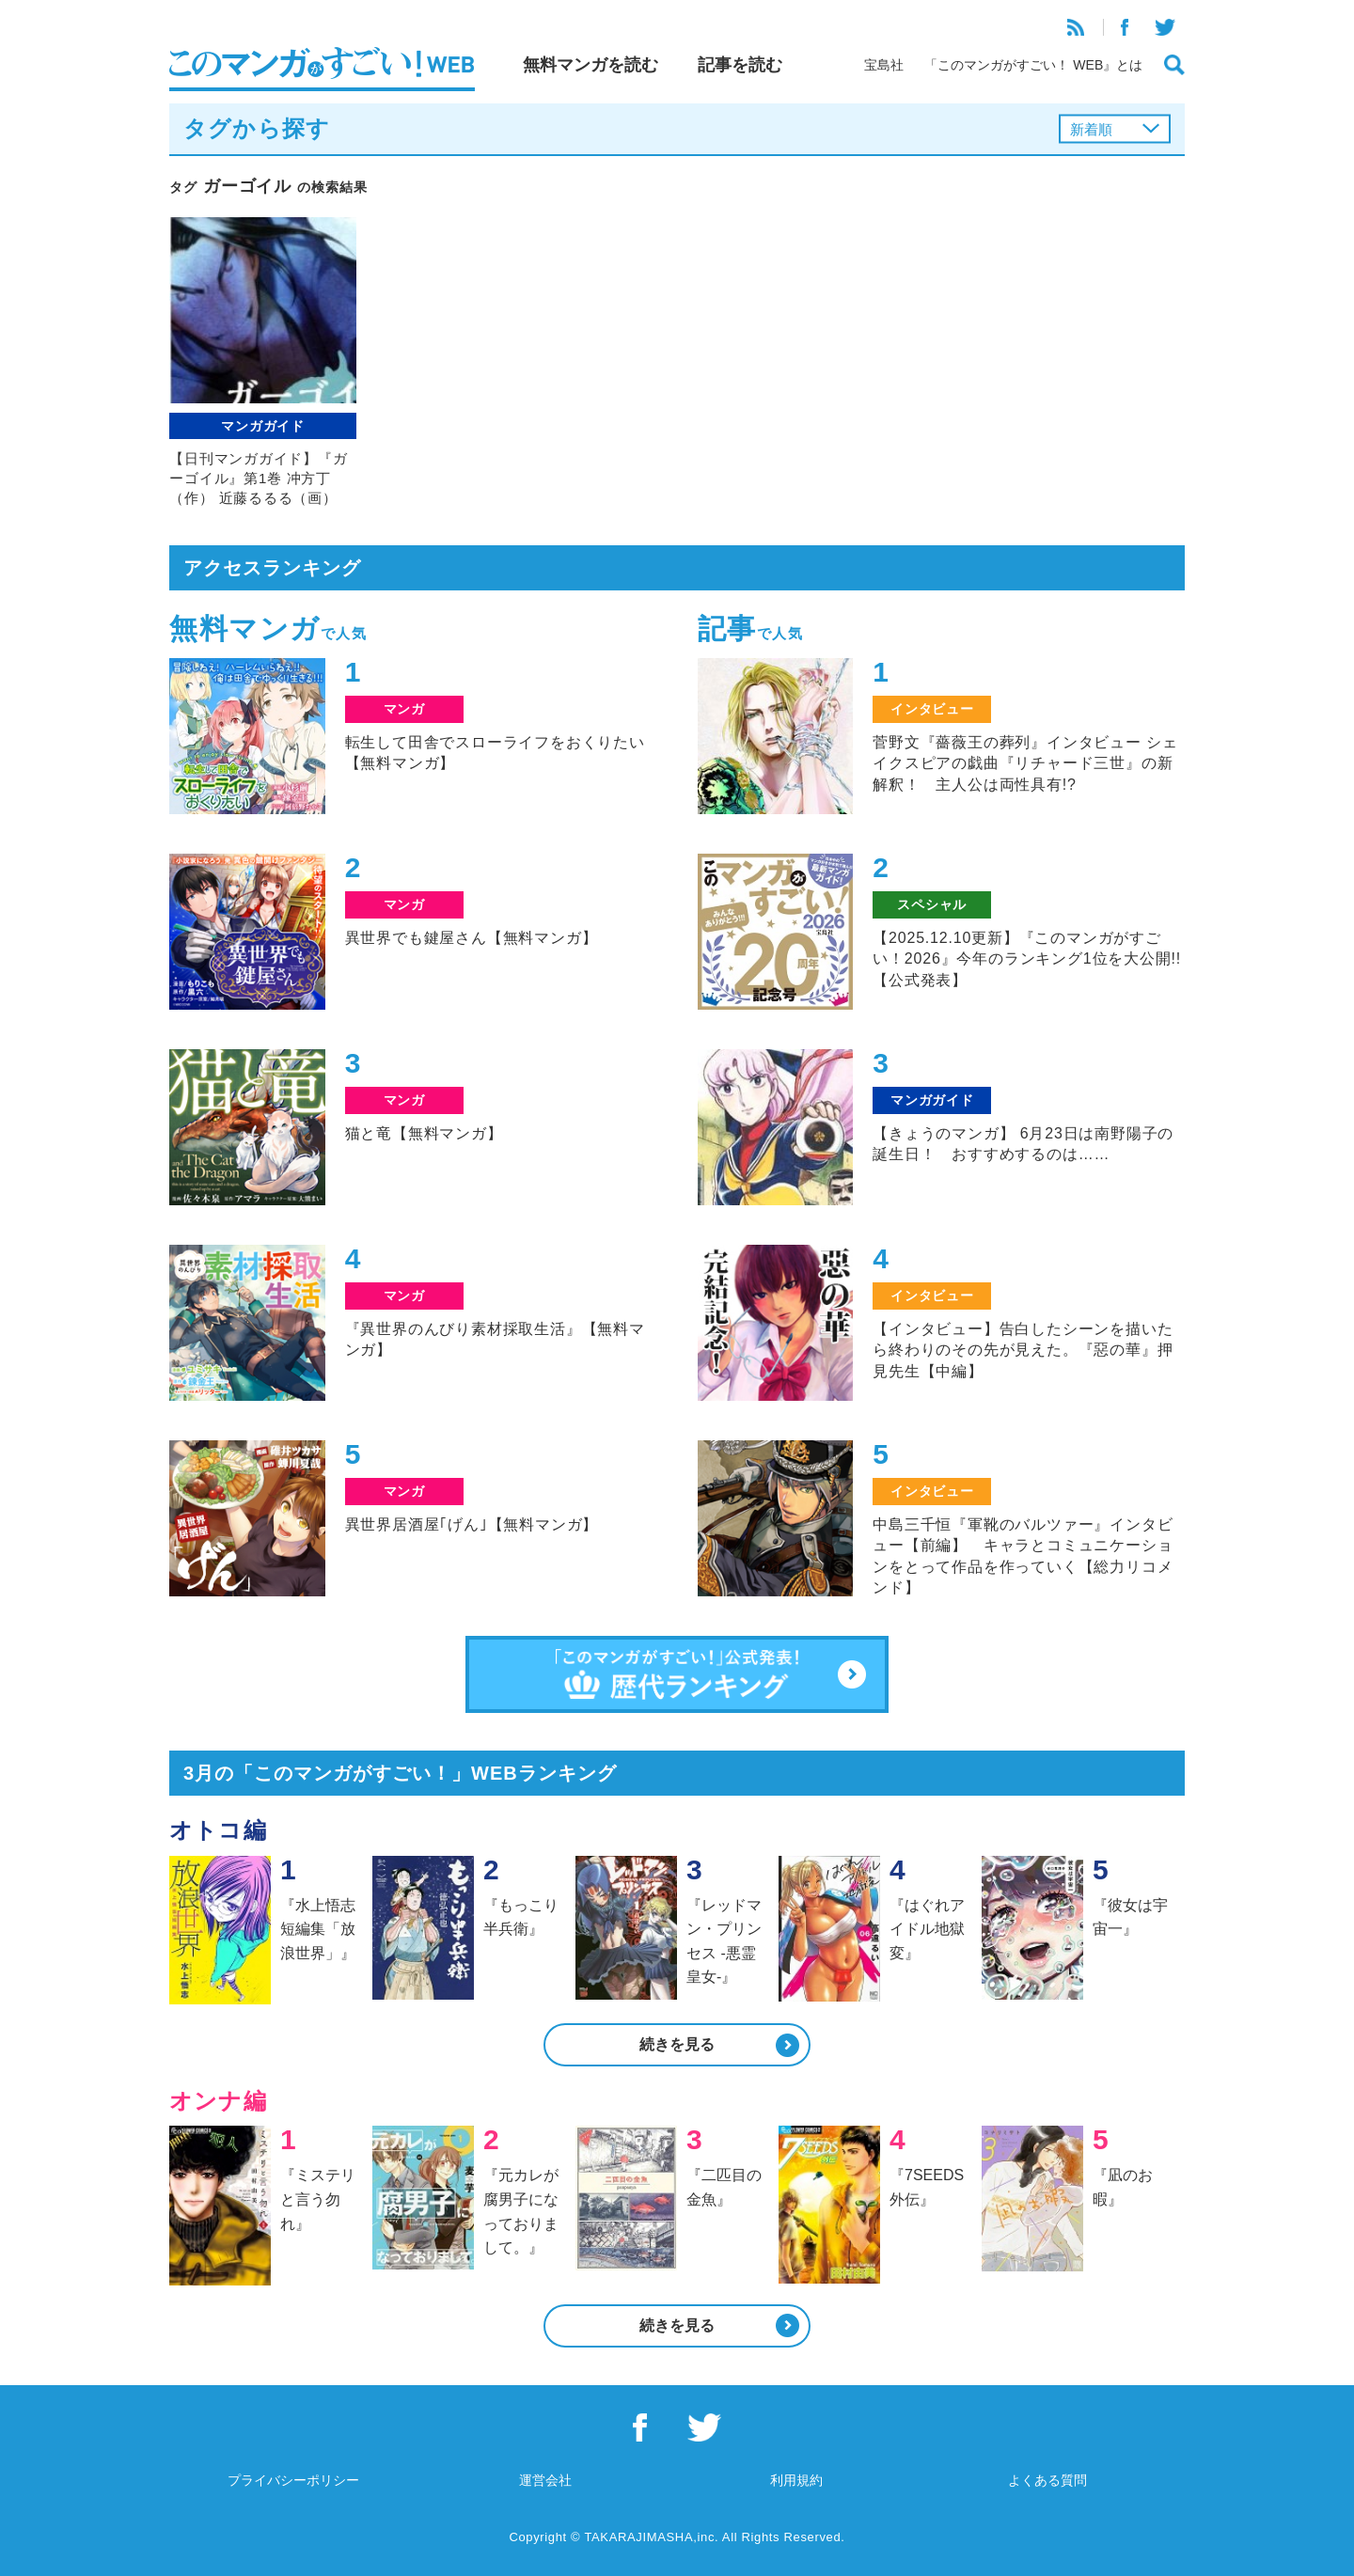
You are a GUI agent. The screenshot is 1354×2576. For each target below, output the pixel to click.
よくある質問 (1047, 2480)
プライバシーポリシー (293, 2480)
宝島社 (884, 64)
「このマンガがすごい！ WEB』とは (1033, 64)
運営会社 (545, 2480)
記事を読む (740, 64)
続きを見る (677, 2044)
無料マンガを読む (590, 64)
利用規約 (796, 2480)
